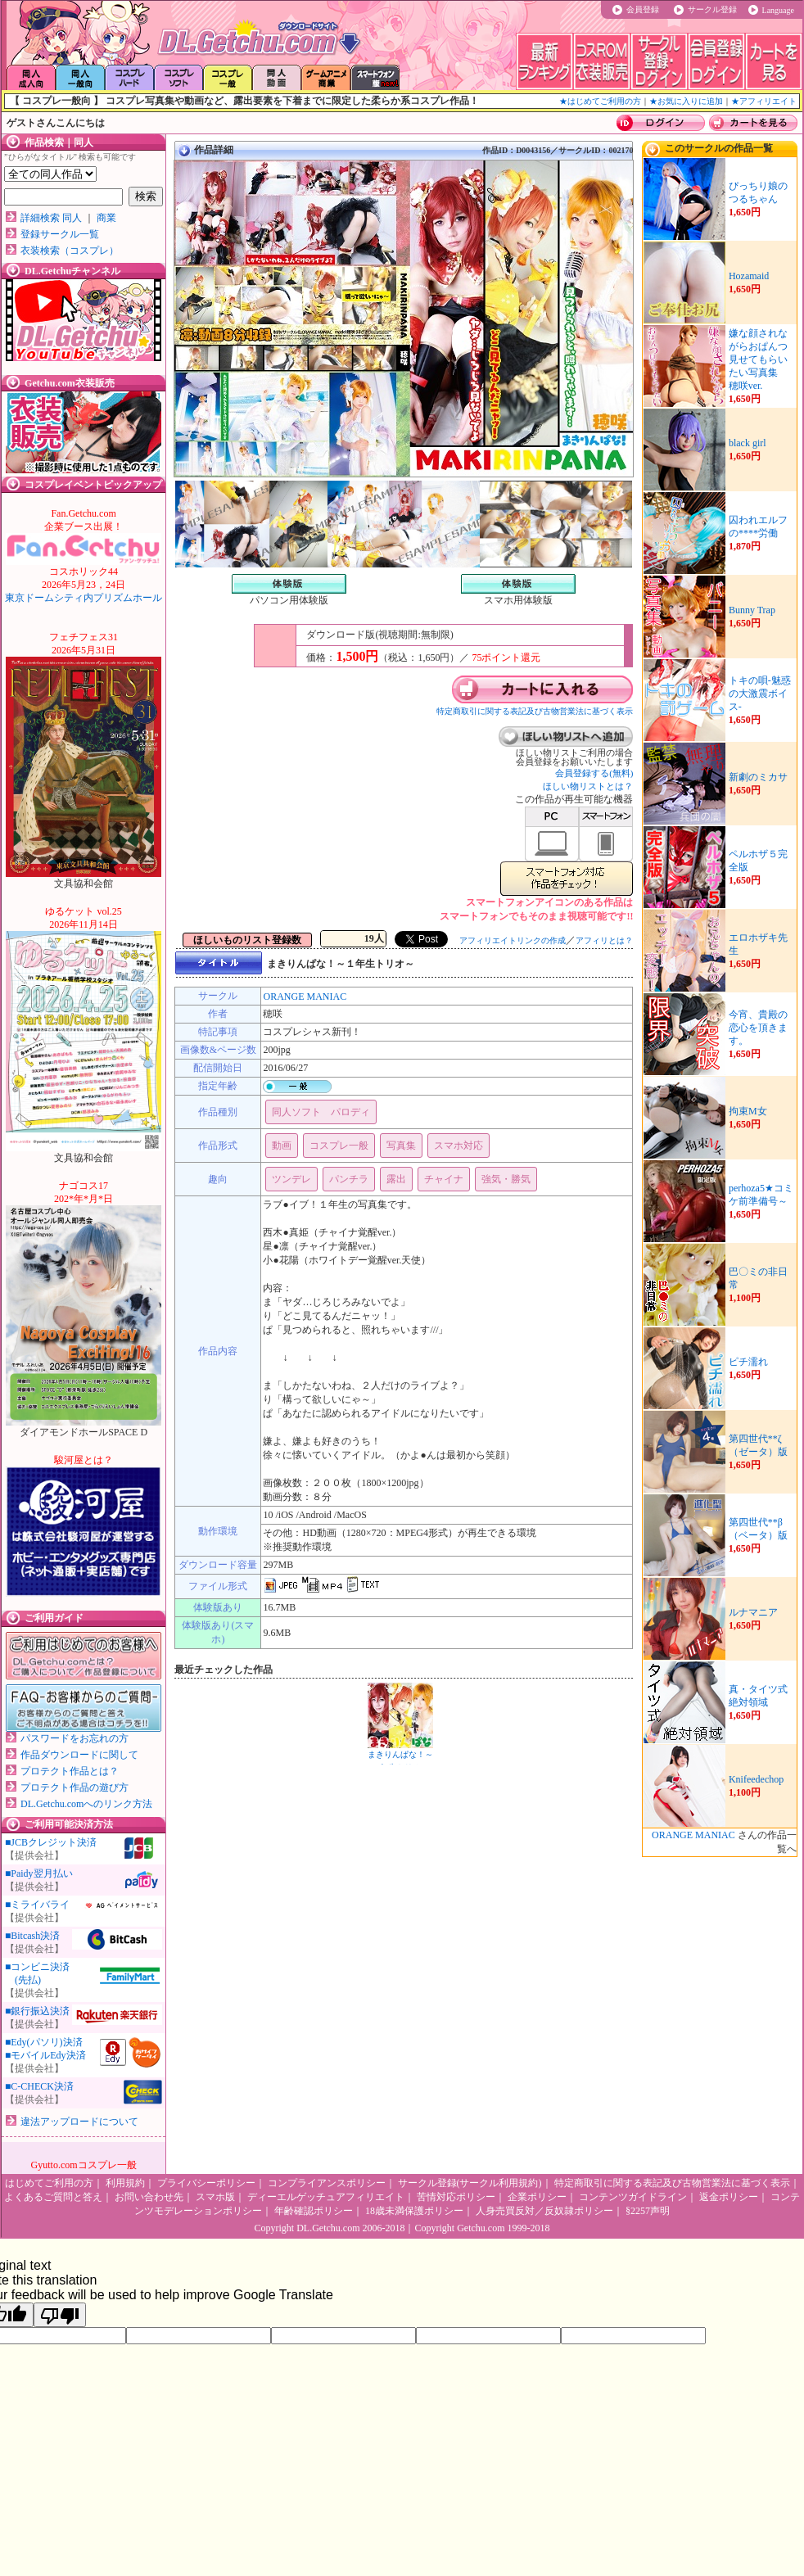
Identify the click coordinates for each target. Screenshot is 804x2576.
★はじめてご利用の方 (600, 101)
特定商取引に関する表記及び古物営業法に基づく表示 (534, 711)
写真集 (401, 1145)
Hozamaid (749, 276)
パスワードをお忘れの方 (74, 1738)
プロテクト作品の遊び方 (74, 1787)
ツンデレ (291, 1179)
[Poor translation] (60, 2315)
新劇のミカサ (758, 777)
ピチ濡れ (748, 1361)
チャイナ (443, 1179)
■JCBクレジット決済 (51, 1842)
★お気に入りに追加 (686, 101)
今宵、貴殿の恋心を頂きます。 (758, 1027)
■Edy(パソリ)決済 (44, 2042)
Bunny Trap (752, 610)
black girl (747, 443)
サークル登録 (712, 9)
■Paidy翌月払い (39, 1873)
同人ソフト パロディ (321, 1112)
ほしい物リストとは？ (588, 786)
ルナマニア (753, 1612)
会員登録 (642, 9)
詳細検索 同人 (51, 218)
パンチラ (348, 1179)
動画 (281, 1145)
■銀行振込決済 (37, 2011)
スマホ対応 (458, 1145)
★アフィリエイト (764, 101)
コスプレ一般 (338, 1145)
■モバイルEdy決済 (45, 2055)
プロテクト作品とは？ (69, 1771)
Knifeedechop (756, 1779)
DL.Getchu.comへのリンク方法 (86, 1804)
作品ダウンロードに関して (79, 1754)
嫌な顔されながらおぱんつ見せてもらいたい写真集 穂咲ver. (758, 359)
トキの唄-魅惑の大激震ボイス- (760, 693)
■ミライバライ (37, 1904)
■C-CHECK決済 (39, 2086)
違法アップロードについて (79, 2121)
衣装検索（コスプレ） (69, 250)
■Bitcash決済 (32, 1935)
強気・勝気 (506, 1179)
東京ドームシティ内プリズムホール (83, 584)
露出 (396, 1179)
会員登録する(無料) (594, 773)
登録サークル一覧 (59, 234)
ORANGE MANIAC (304, 996)
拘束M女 (748, 1111)
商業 (106, 218)
